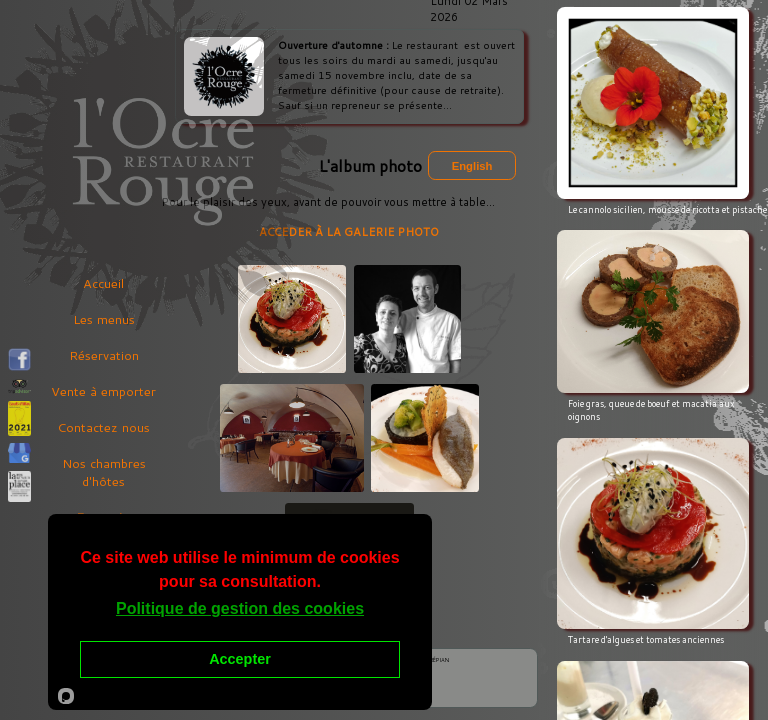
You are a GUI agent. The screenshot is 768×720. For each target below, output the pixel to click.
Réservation (104, 355)
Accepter (240, 659)
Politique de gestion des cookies (240, 608)
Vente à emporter (103, 391)
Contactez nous (103, 427)
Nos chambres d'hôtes (104, 472)
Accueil (103, 283)
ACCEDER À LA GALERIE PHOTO (349, 233)
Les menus (104, 319)
